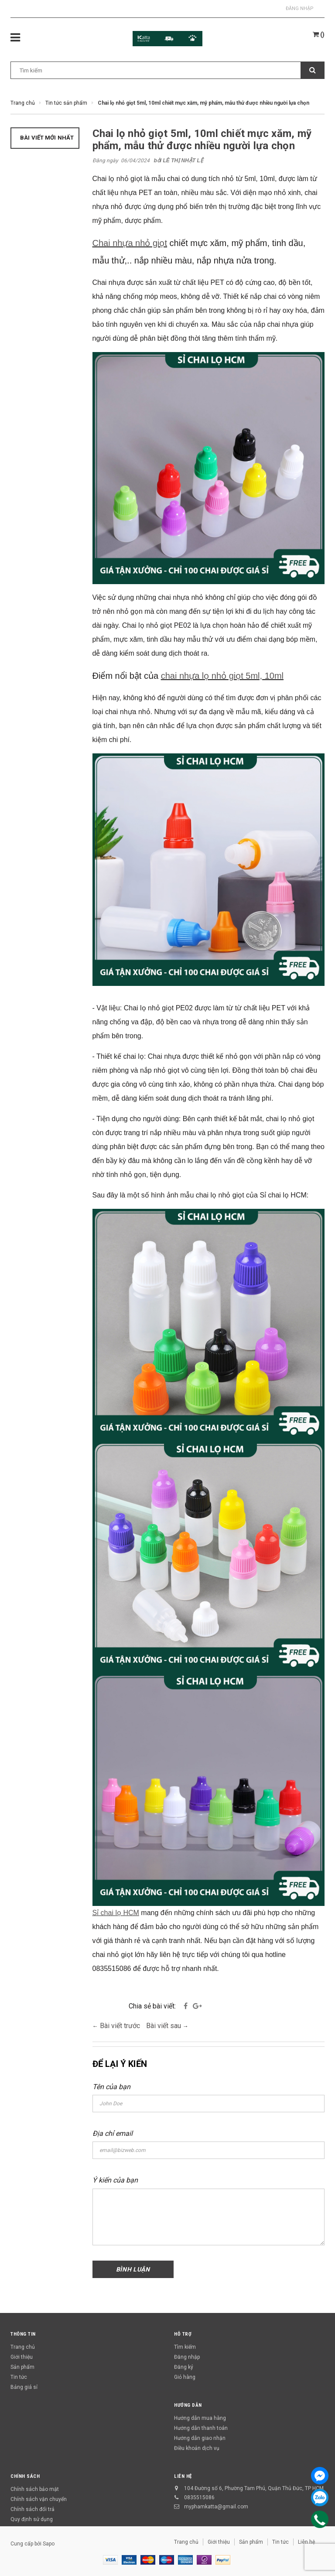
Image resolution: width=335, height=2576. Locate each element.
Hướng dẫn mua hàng (200, 2418)
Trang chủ (22, 2347)
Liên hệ (183, 2476)
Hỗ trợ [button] (182, 2334)
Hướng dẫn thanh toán (201, 2428)
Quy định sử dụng (31, 2519)
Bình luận (133, 2269)
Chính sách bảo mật (34, 2489)
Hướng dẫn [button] (188, 2405)
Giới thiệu (21, 2357)
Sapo (49, 2544)
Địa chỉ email (112, 2133)
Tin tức (18, 2377)
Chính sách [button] (25, 2476)
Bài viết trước (121, 2026)
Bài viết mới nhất (47, 137)
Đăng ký (183, 2367)
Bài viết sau (164, 2026)
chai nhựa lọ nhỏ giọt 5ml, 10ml (222, 676)
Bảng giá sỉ (24, 2387)
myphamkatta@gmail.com (216, 2507)
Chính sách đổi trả (32, 2509)
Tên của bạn (111, 2087)
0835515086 (199, 2497)
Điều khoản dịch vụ (196, 2448)
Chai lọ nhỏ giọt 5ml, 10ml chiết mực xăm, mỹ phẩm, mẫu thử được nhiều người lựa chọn (202, 139)
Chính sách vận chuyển (38, 2499)
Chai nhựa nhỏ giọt (130, 243)
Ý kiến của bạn (115, 2180)
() (319, 34)
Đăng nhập (300, 8)
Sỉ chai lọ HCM (115, 1912)
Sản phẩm (22, 2367)
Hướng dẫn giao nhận (200, 2438)
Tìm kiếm (185, 2347)
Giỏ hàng (184, 2377)
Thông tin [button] (23, 2334)
